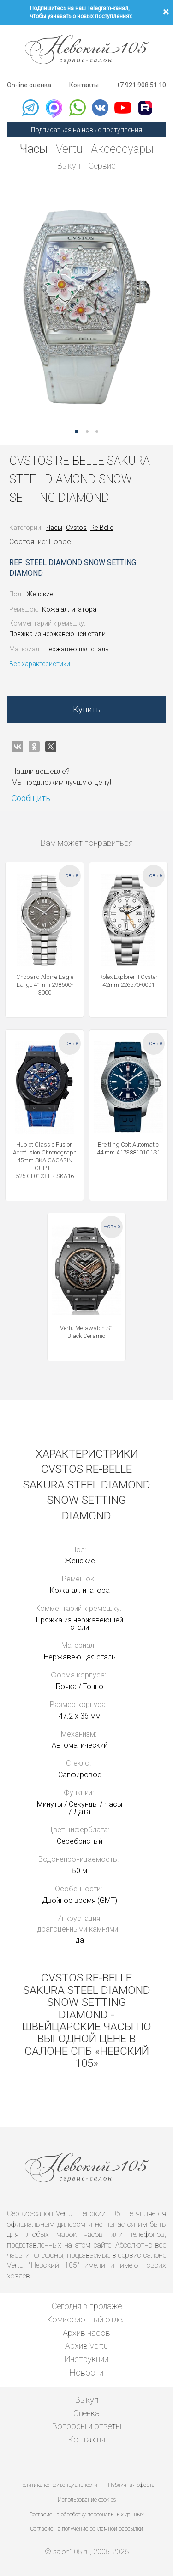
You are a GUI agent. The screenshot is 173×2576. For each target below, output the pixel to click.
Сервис (102, 165)
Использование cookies (87, 2500)
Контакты (84, 85)
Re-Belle (101, 527)
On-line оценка (29, 85)
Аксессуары (122, 149)
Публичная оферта (131, 2485)
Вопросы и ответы (86, 2426)
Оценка (86, 2413)
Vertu (69, 149)
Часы (34, 149)
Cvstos (76, 527)
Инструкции (86, 2359)
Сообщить (31, 798)
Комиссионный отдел (86, 2319)
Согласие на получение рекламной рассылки (86, 2529)
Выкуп (68, 165)
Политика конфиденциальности (57, 2485)
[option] (86, 307)
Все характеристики (39, 664)
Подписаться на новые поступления (86, 130)
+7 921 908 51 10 (141, 85)
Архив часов (86, 2333)
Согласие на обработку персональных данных (87, 2514)
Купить (87, 709)
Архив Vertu (86, 2346)
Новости (86, 2372)
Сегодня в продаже (87, 2306)
